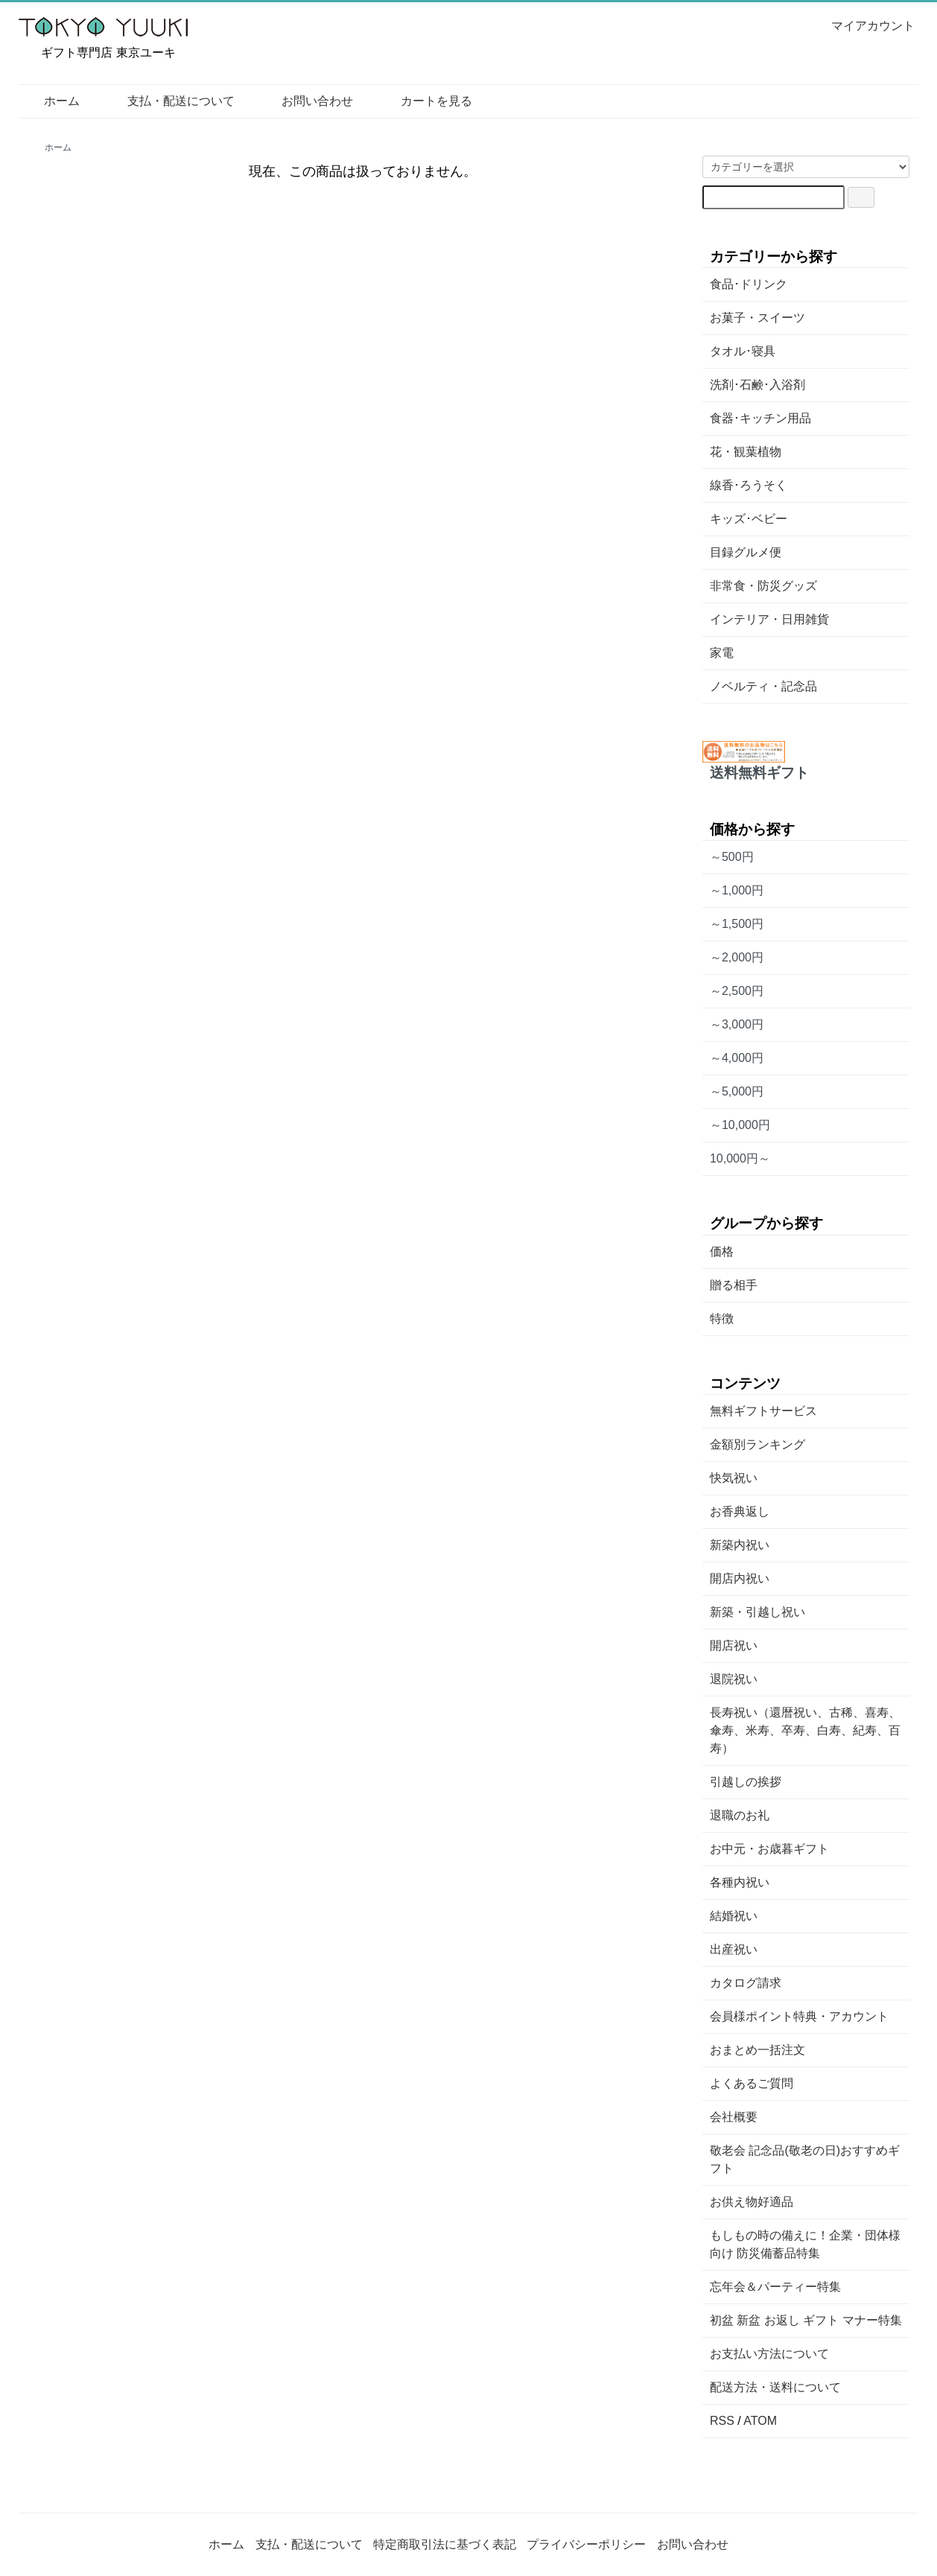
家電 (722, 652)
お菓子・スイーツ (757, 317)
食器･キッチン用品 (760, 418)
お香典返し (739, 1511)
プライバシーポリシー (586, 2544)
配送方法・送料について (775, 2387)
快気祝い (733, 1478)
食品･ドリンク (748, 284)
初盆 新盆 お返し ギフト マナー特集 (806, 2320)
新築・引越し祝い (757, 1612)
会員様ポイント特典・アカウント (799, 2016)
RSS (722, 2420)
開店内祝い (739, 1578)
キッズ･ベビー (748, 518)
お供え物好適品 (751, 2201)
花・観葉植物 (745, 451)
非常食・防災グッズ (763, 585)
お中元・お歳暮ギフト (769, 1848)
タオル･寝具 (742, 351)
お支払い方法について (769, 2353)
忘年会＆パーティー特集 (775, 2286)
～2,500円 (736, 991)
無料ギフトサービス (763, 1411)
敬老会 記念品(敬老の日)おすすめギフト (805, 2159)
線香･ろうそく (748, 485)
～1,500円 (736, 923)
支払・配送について (170, 101)
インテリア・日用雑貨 (769, 619)
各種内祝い (739, 1882)
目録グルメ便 (745, 552)
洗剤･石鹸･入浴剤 (757, 384)
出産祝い (733, 1949)
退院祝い (733, 1679)
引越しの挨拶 (745, 1781)
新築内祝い (739, 1545)
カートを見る (425, 101)
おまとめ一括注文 (757, 2050)
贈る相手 (733, 1285)
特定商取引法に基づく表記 (444, 2544)
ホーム (51, 101)
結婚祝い (733, 1915)
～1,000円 (736, 890)
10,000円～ (740, 1158)
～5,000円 (736, 1091)
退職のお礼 (739, 1815)
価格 (722, 1251)
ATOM (760, 2420)
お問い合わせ (306, 101)
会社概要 (733, 2117)
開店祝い (733, 1645)
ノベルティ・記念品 (763, 686)
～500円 (732, 856)
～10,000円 (740, 1125)
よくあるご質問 (751, 2083)
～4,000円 (736, 1058)
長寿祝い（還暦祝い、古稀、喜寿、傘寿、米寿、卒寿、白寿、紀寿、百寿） (805, 1730)
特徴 (722, 1318)
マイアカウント (865, 25)
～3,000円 (736, 1024)
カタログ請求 (745, 1982)
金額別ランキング (757, 1444)
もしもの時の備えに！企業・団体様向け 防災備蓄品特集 (805, 2244)
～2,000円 (736, 957)
